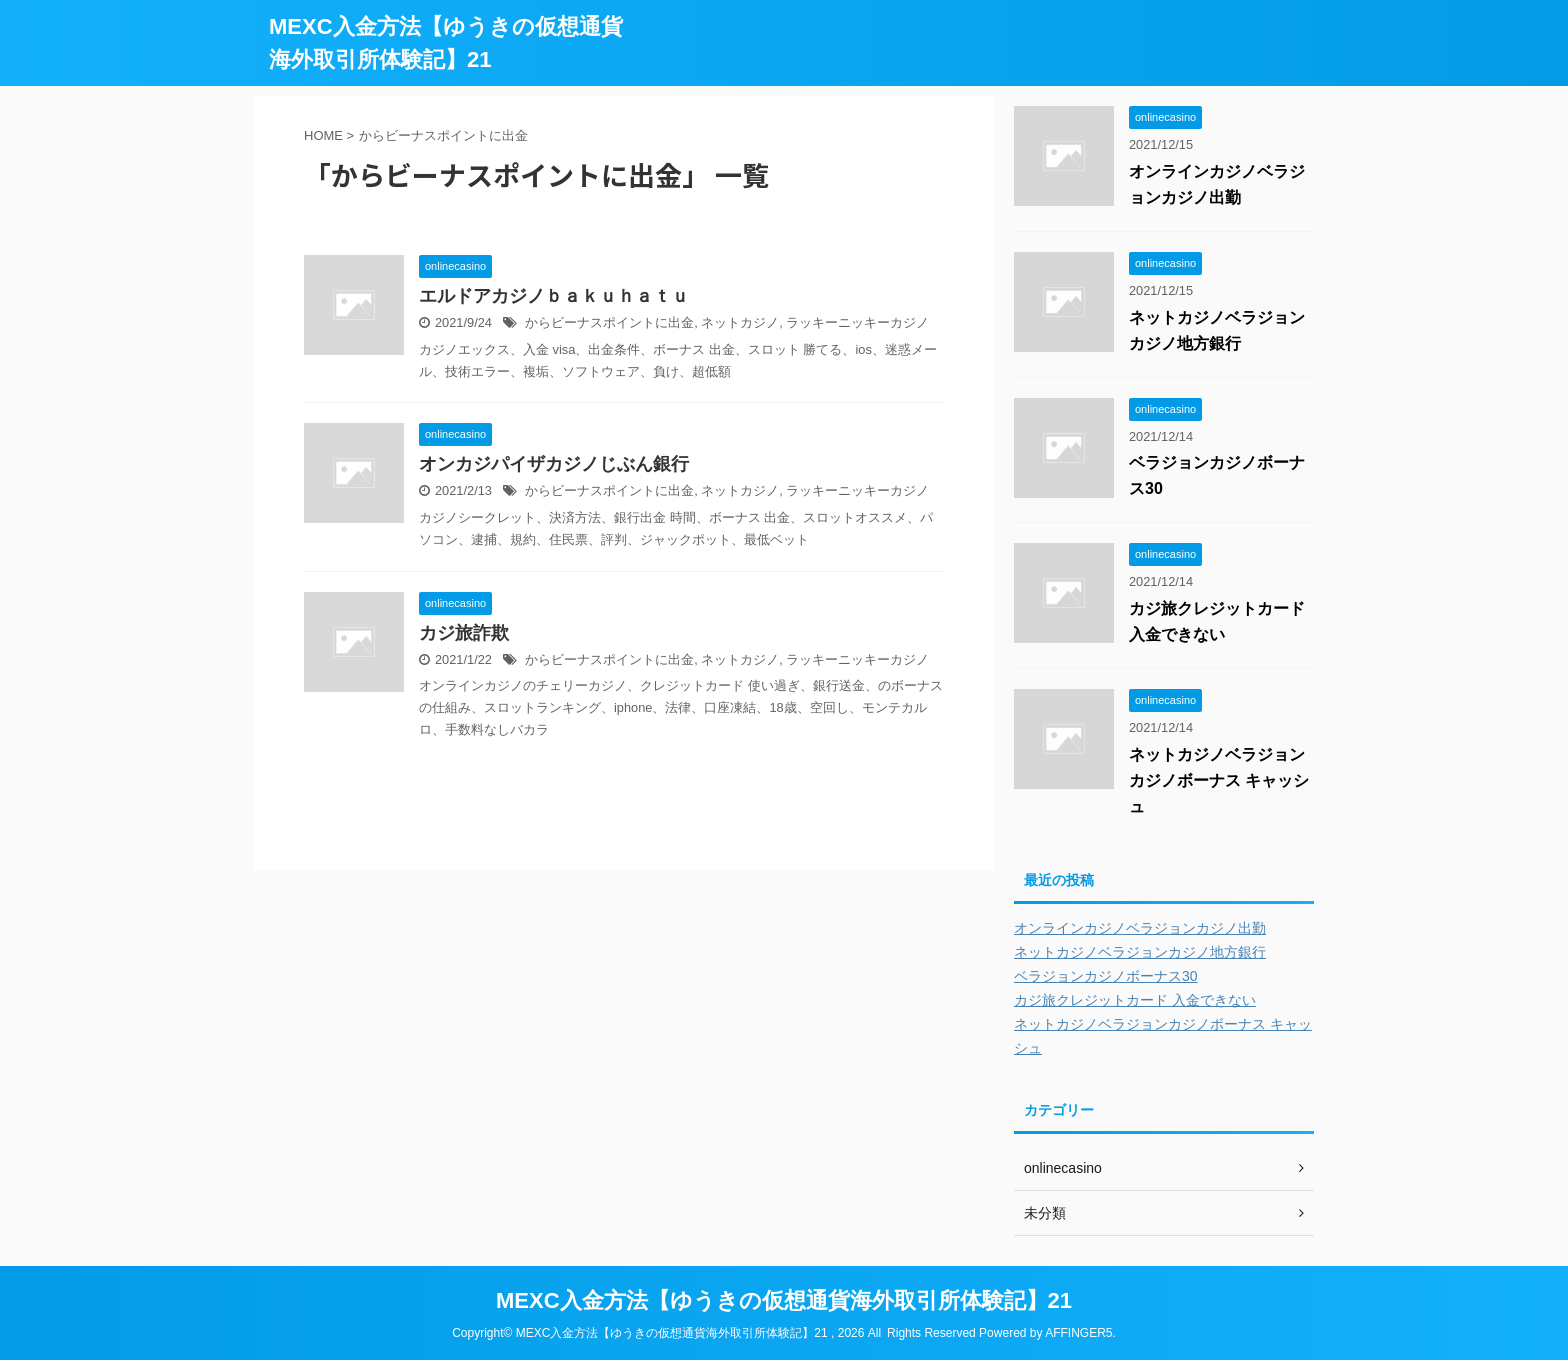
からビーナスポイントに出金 (609, 322)
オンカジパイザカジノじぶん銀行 (554, 464)
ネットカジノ (740, 322)
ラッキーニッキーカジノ (857, 322)
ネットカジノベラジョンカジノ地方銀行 (1140, 952)
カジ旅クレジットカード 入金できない (1135, 1000)
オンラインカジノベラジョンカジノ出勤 (1140, 928)
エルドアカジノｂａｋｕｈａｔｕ (554, 296)
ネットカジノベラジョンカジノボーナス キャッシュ (1219, 780)
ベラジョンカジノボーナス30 (1106, 976)
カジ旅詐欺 (464, 633)
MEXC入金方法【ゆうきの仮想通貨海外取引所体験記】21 (784, 1300)
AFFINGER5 (1078, 1333)
